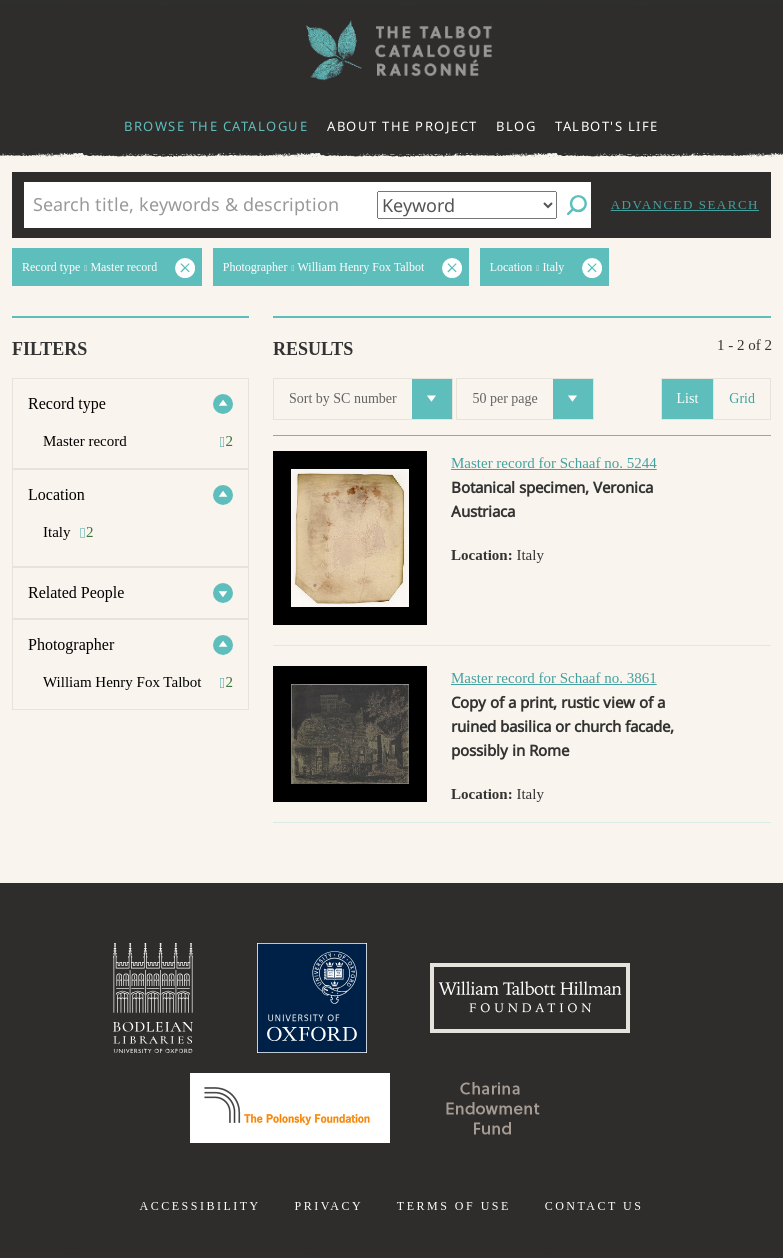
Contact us (594, 1206)
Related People (76, 592)
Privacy (328, 1206)
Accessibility (200, 1206)
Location (56, 494)
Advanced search (685, 204)
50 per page (532, 399)
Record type (67, 403)
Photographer (71, 644)
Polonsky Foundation (290, 1108)
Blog (516, 126)
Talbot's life (607, 126)
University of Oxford (312, 998)
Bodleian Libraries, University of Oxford (153, 998)
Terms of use (454, 1206)
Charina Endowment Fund (493, 1108)
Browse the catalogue (216, 126)
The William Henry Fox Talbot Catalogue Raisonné (392, 50)
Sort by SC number (370, 399)
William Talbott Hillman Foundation (530, 998)
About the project (402, 126)
